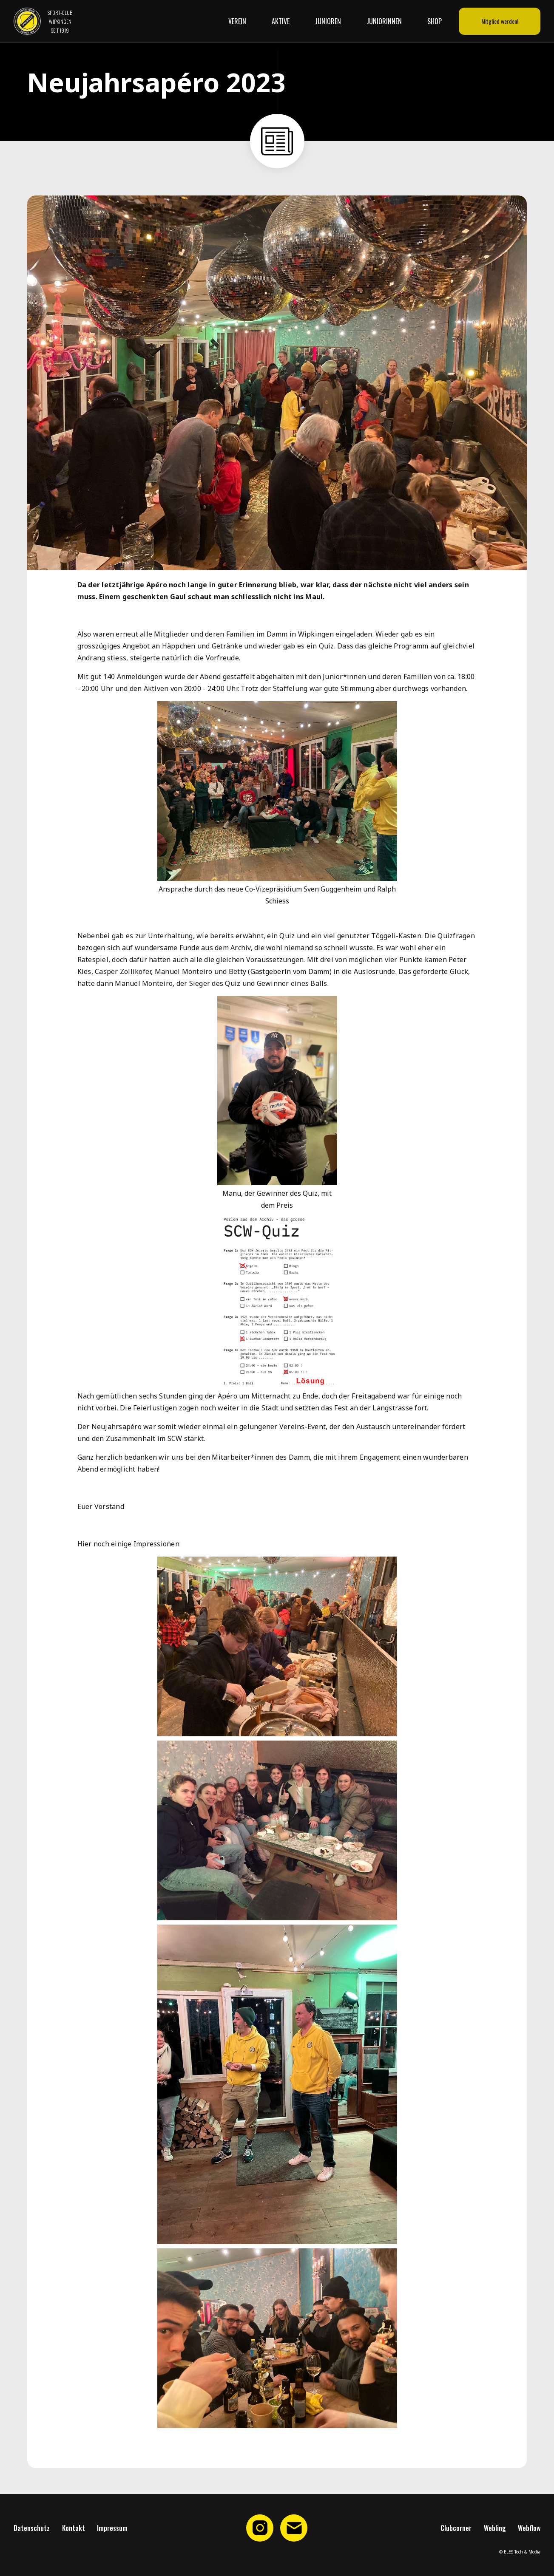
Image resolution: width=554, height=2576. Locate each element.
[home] (43, 21)
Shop (434, 21)
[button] (241, 21)
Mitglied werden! (499, 21)
